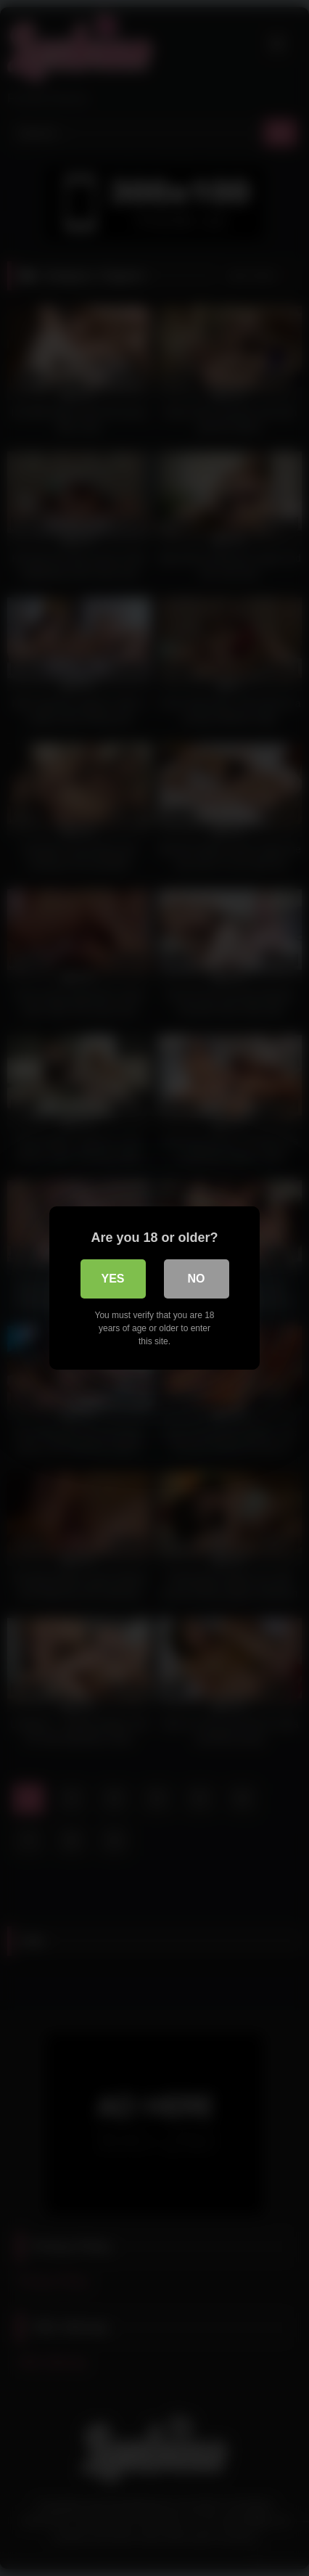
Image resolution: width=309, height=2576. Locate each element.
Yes (112, 1278)
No (196, 1278)
